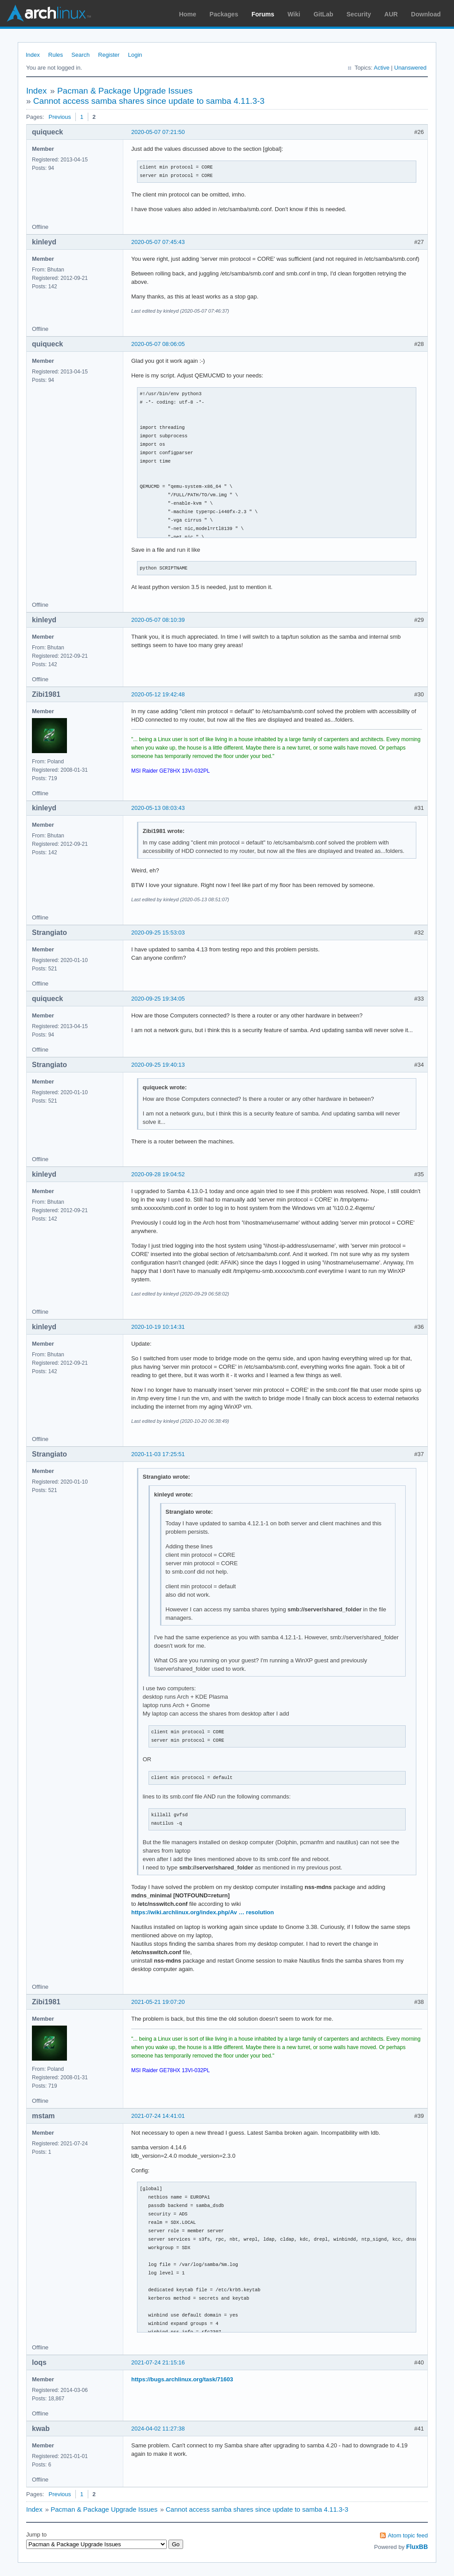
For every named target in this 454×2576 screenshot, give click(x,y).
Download (426, 14)
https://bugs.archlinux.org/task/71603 (182, 2379)
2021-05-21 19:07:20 (158, 2002)
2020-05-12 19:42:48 (158, 694)
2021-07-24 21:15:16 (158, 2362)
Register (108, 54)
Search (80, 54)
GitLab (323, 14)
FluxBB (417, 2546)
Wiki (294, 14)
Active (381, 67)
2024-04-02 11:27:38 (158, 2428)
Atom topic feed (408, 2535)
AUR (391, 14)
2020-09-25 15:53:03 (158, 932)
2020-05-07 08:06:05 (158, 344)
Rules (55, 54)
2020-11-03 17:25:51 (158, 1454)
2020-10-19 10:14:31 (158, 1326)
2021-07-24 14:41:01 (158, 2116)
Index (33, 54)
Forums (262, 14)
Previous (59, 117)
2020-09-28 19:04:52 (158, 1174)
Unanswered (410, 67)
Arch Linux (49, 13)
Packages (224, 14)
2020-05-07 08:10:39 (158, 620)
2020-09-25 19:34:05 (158, 998)
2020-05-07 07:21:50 (158, 132)
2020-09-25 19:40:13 (158, 1064)
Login (135, 54)
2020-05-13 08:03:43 (158, 808)
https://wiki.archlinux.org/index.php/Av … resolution (202, 1912)
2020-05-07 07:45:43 (158, 242)
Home (187, 14)
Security (359, 14)
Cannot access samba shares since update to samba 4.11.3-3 (149, 101)
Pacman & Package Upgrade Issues (124, 90)
